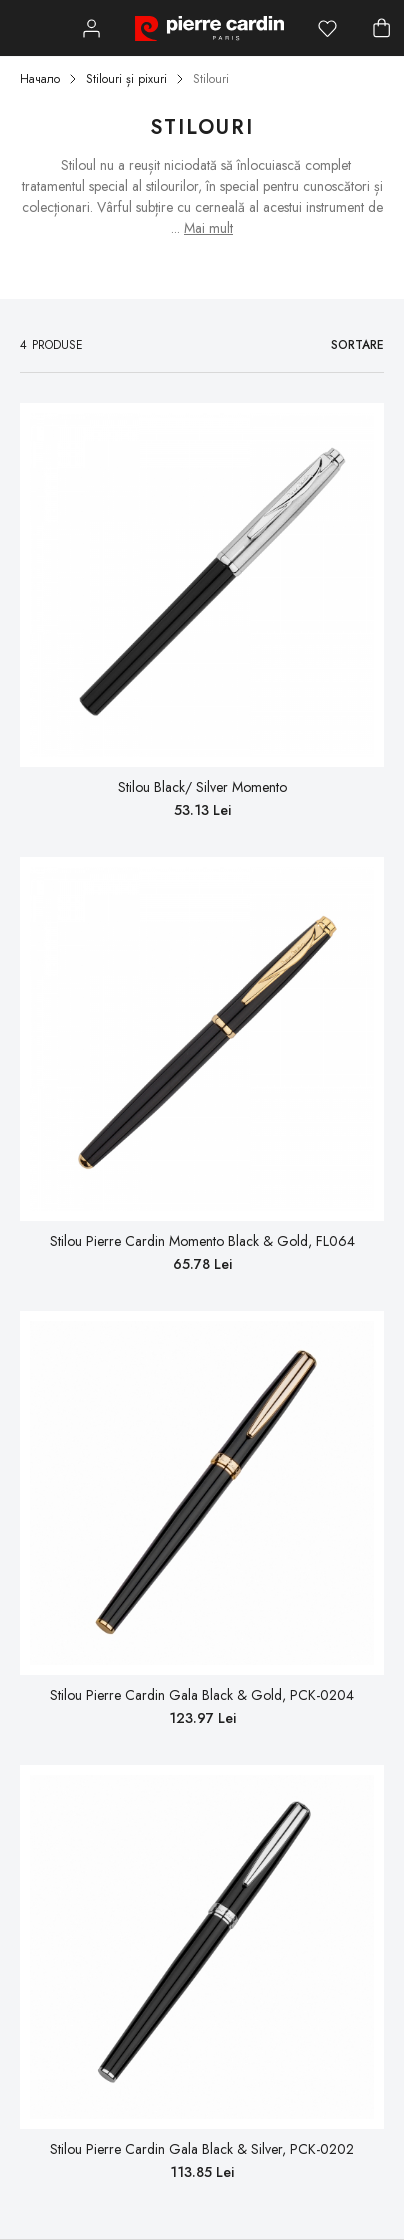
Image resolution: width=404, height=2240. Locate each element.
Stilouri (211, 79)
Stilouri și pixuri (126, 79)
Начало (40, 79)
